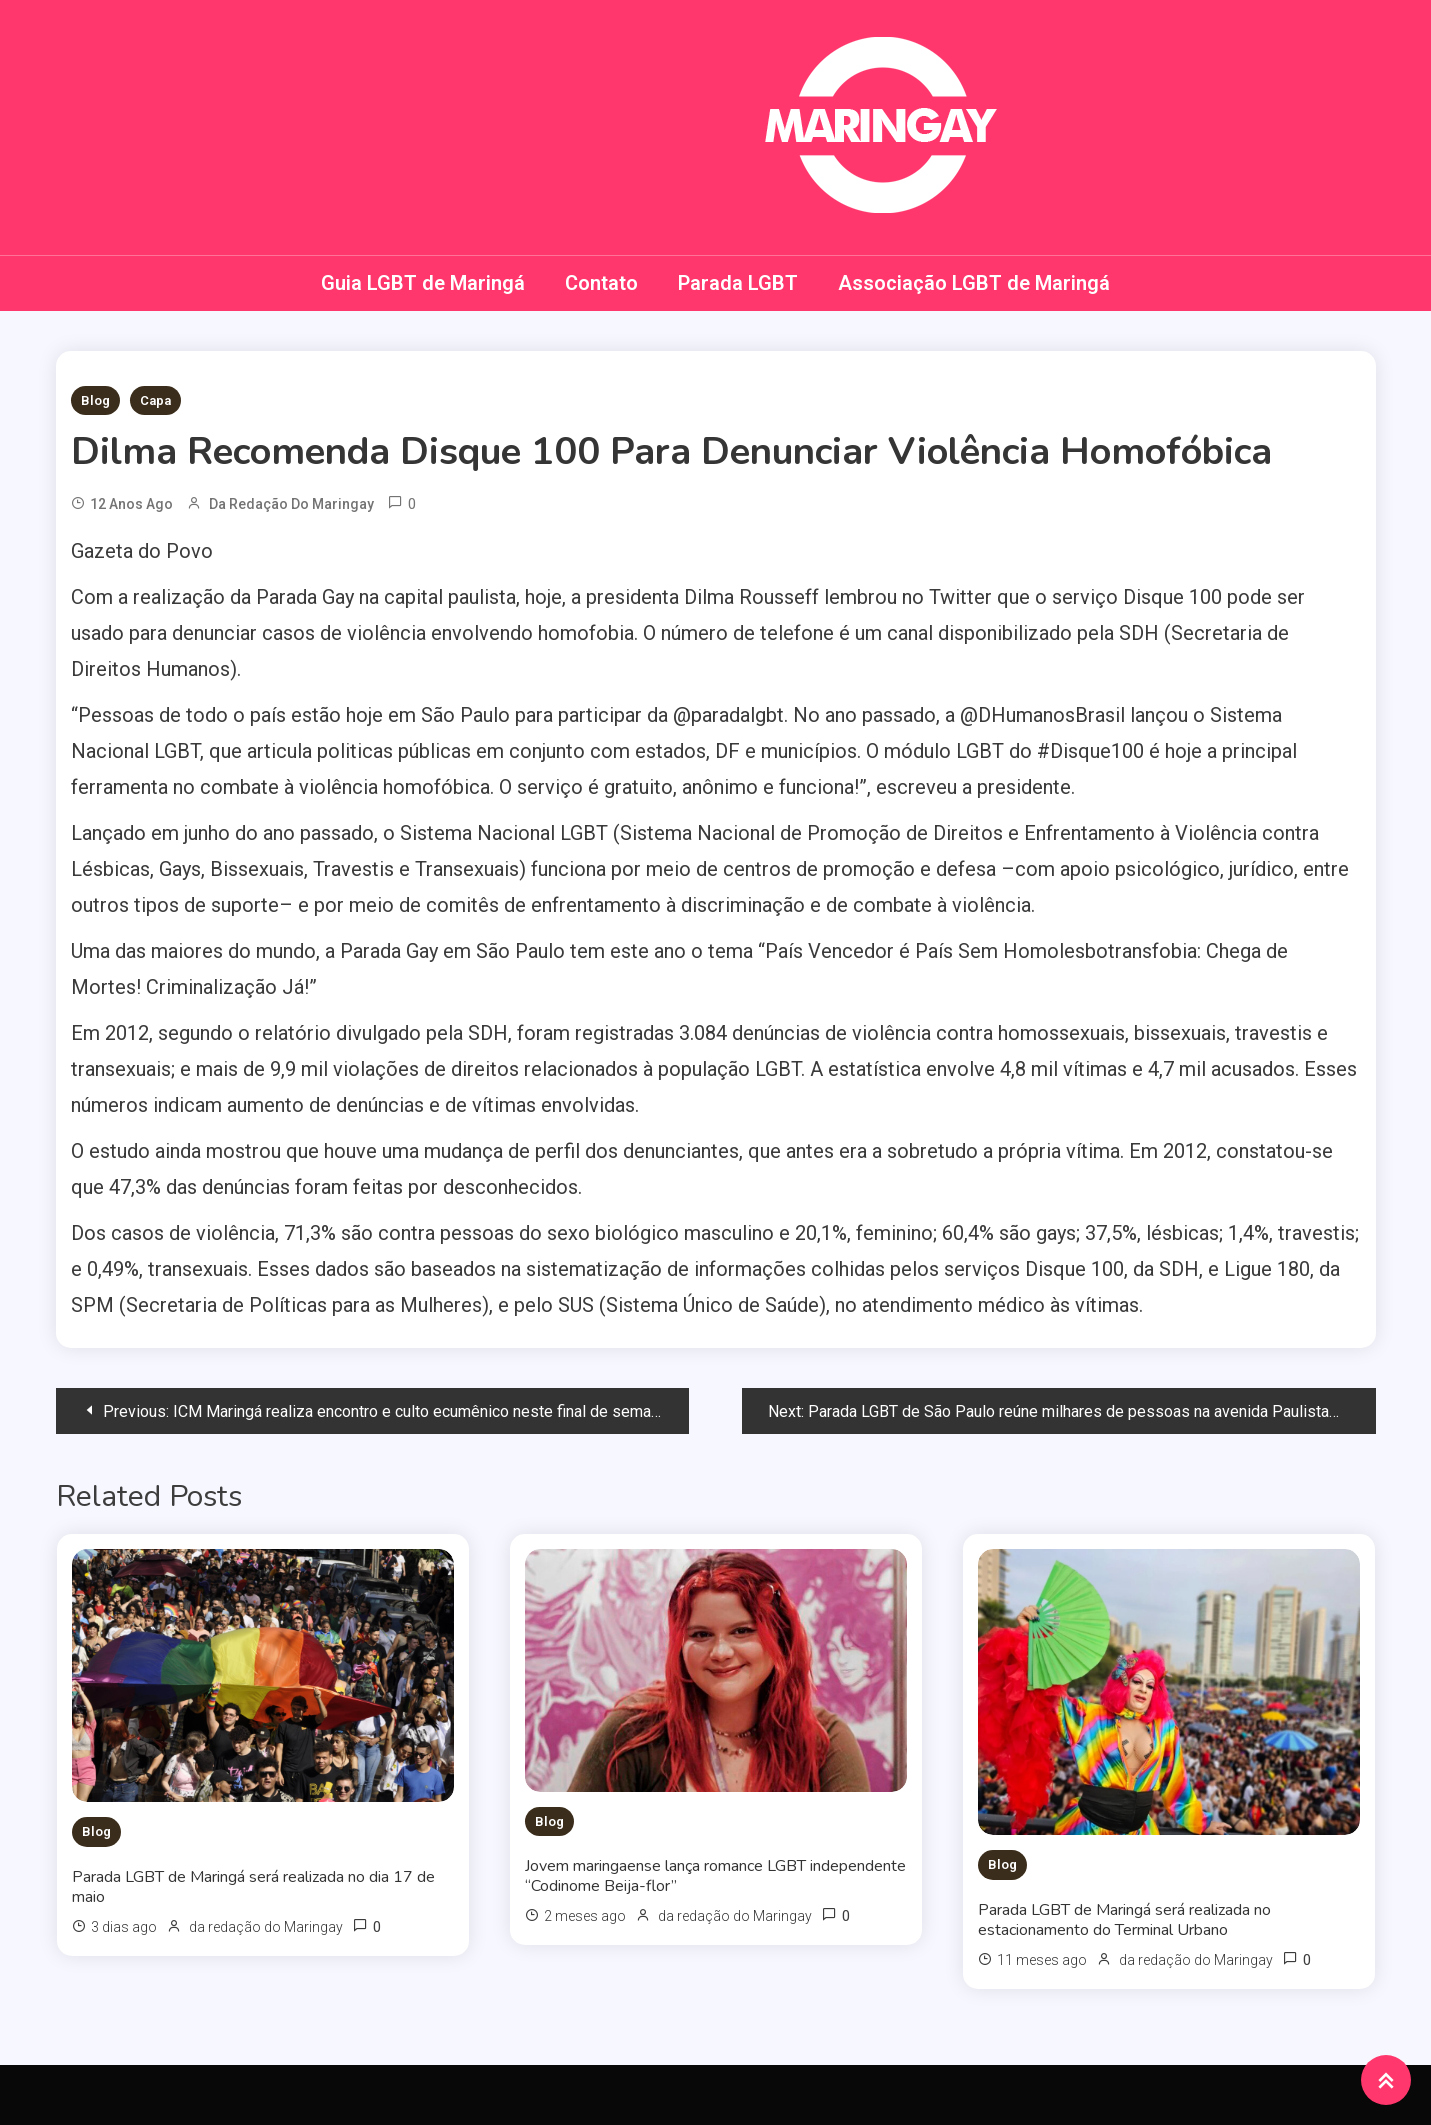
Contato (601, 283)
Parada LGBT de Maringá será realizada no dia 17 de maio (253, 1887)
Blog (95, 400)
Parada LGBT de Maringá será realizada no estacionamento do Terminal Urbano (1124, 1920)
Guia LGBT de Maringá (423, 283)
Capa (155, 400)
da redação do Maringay (291, 504)
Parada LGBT (738, 283)
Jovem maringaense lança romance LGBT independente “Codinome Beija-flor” (715, 1876)
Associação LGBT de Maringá (974, 283)
